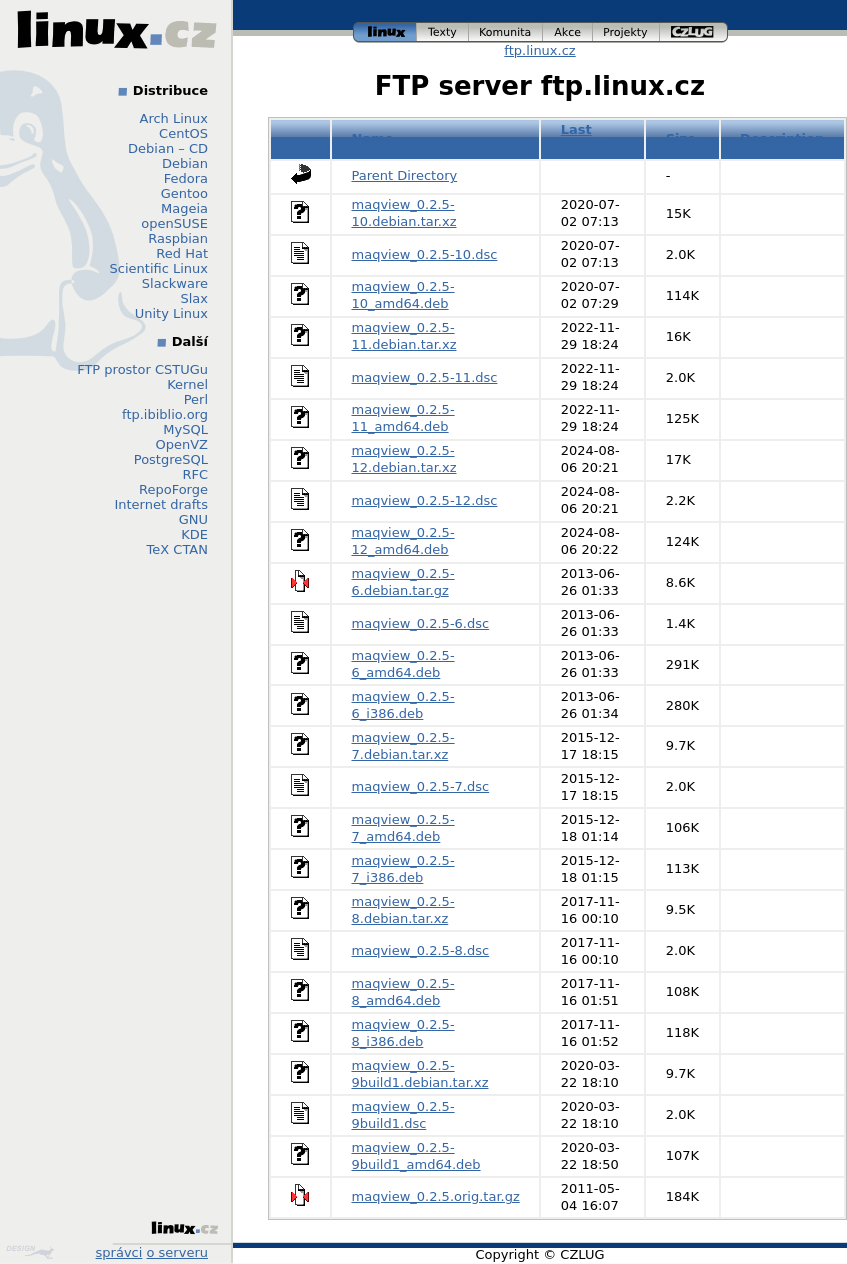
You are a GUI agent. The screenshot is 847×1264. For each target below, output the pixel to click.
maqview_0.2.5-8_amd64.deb (403, 992)
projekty (626, 32)
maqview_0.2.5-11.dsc (425, 377)
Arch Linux (174, 118)
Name (373, 138)
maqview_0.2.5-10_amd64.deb (403, 295)
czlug (694, 32)
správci (119, 1252)
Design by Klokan (30, 1252)
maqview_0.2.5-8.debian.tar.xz (403, 910)
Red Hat (182, 253)
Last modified (593, 138)
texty (443, 32)
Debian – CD (168, 148)
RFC (195, 474)
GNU (193, 519)
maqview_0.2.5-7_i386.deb (403, 869)
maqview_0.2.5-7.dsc (421, 786)
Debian (185, 163)
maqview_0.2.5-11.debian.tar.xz (404, 336)
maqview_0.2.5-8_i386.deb (403, 1033)
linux (385, 32)
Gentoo (184, 193)
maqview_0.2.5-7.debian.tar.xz (403, 746)
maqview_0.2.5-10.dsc (425, 254)
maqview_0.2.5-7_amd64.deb (403, 828)
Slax (194, 298)
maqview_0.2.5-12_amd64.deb (403, 541)
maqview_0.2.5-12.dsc (425, 500)
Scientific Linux (159, 268)
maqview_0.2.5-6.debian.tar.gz (403, 582)
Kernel (187, 384)
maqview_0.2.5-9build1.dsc (403, 1115)
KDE (194, 534)
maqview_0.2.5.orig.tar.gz (436, 1196)
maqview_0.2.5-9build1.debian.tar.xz (420, 1074)
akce (568, 32)
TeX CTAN (177, 549)
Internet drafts (161, 504)
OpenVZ (181, 444)
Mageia (184, 208)
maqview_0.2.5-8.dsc (421, 950)
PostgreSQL (171, 459)
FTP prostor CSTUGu (142, 369)
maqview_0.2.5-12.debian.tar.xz (404, 459)
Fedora (186, 178)
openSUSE (174, 223)
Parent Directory (405, 175)
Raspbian (178, 238)
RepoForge (173, 489)
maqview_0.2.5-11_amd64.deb (403, 418)
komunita (506, 32)
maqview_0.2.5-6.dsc (421, 623)
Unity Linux (171, 313)
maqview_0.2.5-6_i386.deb (403, 705)
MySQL (185, 429)
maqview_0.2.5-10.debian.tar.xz (404, 213)
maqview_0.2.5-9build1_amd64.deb (416, 1156)
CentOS (183, 133)
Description (782, 138)
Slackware (175, 283)
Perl (196, 399)
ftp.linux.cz (539, 50)
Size (681, 138)
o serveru (177, 1252)
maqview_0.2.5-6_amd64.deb (403, 664)
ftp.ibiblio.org (165, 414)
